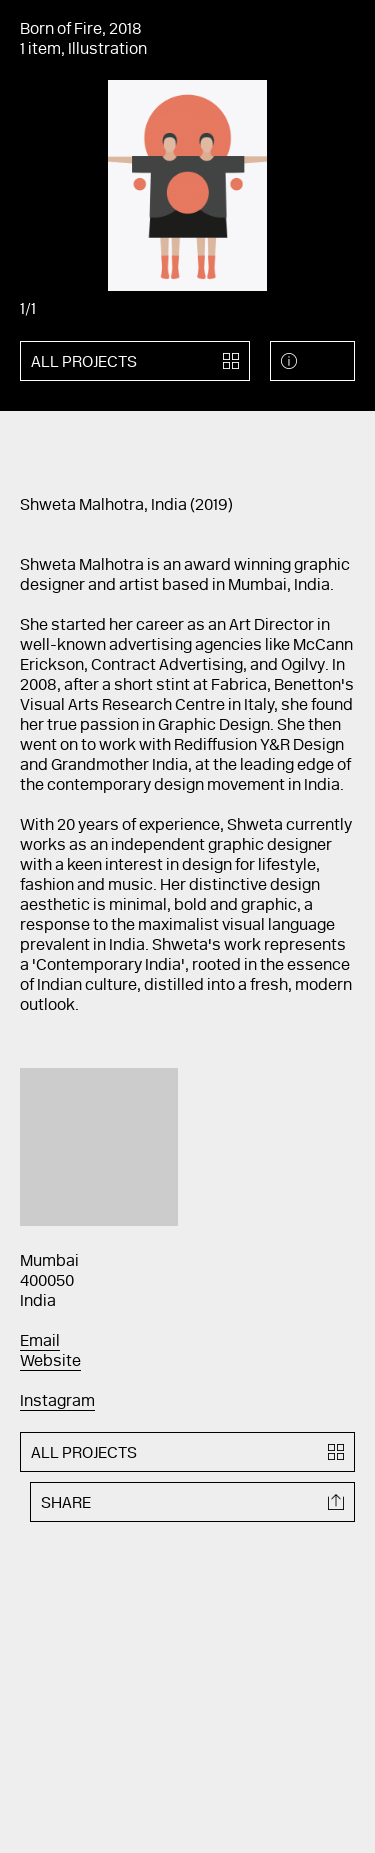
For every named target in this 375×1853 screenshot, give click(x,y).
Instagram (57, 1402)
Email (40, 1342)
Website (50, 1362)
